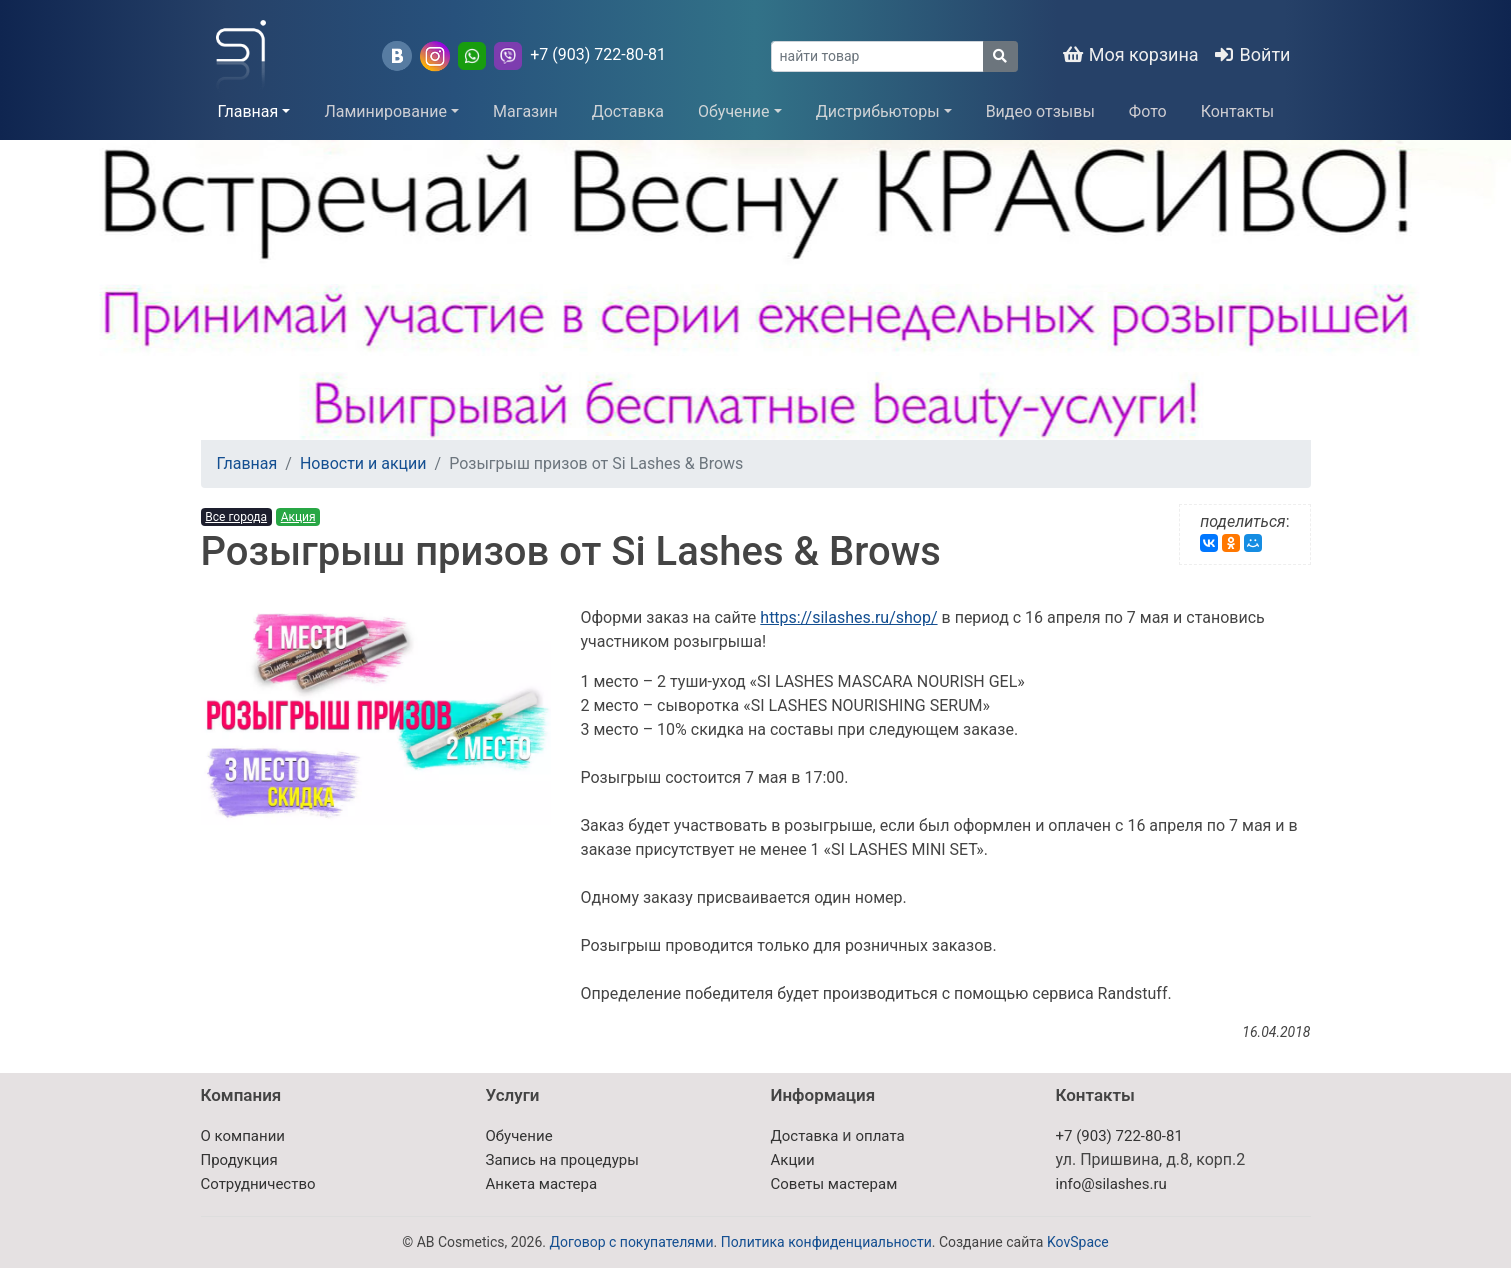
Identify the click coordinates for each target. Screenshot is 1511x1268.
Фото (1148, 111)
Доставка (628, 111)
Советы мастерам (834, 1184)
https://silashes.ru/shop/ (848, 617)
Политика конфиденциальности (826, 1242)
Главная (247, 463)
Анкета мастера (542, 1184)
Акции (793, 1160)
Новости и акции (363, 463)
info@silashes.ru (1111, 1184)
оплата (879, 1136)
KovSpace (1078, 1242)
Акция (298, 517)
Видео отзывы (1040, 111)
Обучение (519, 1136)
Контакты (1237, 111)
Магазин (525, 111)
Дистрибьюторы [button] (878, 111)
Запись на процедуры (562, 1160)
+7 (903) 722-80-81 (598, 54)
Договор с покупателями (631, 1242)
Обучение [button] (734, 111)
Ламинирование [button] (385, 111)
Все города (236, 517)
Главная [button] (248, 111)
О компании (243, 1136)
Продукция (239, 1160)
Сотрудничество (258, 1184)
